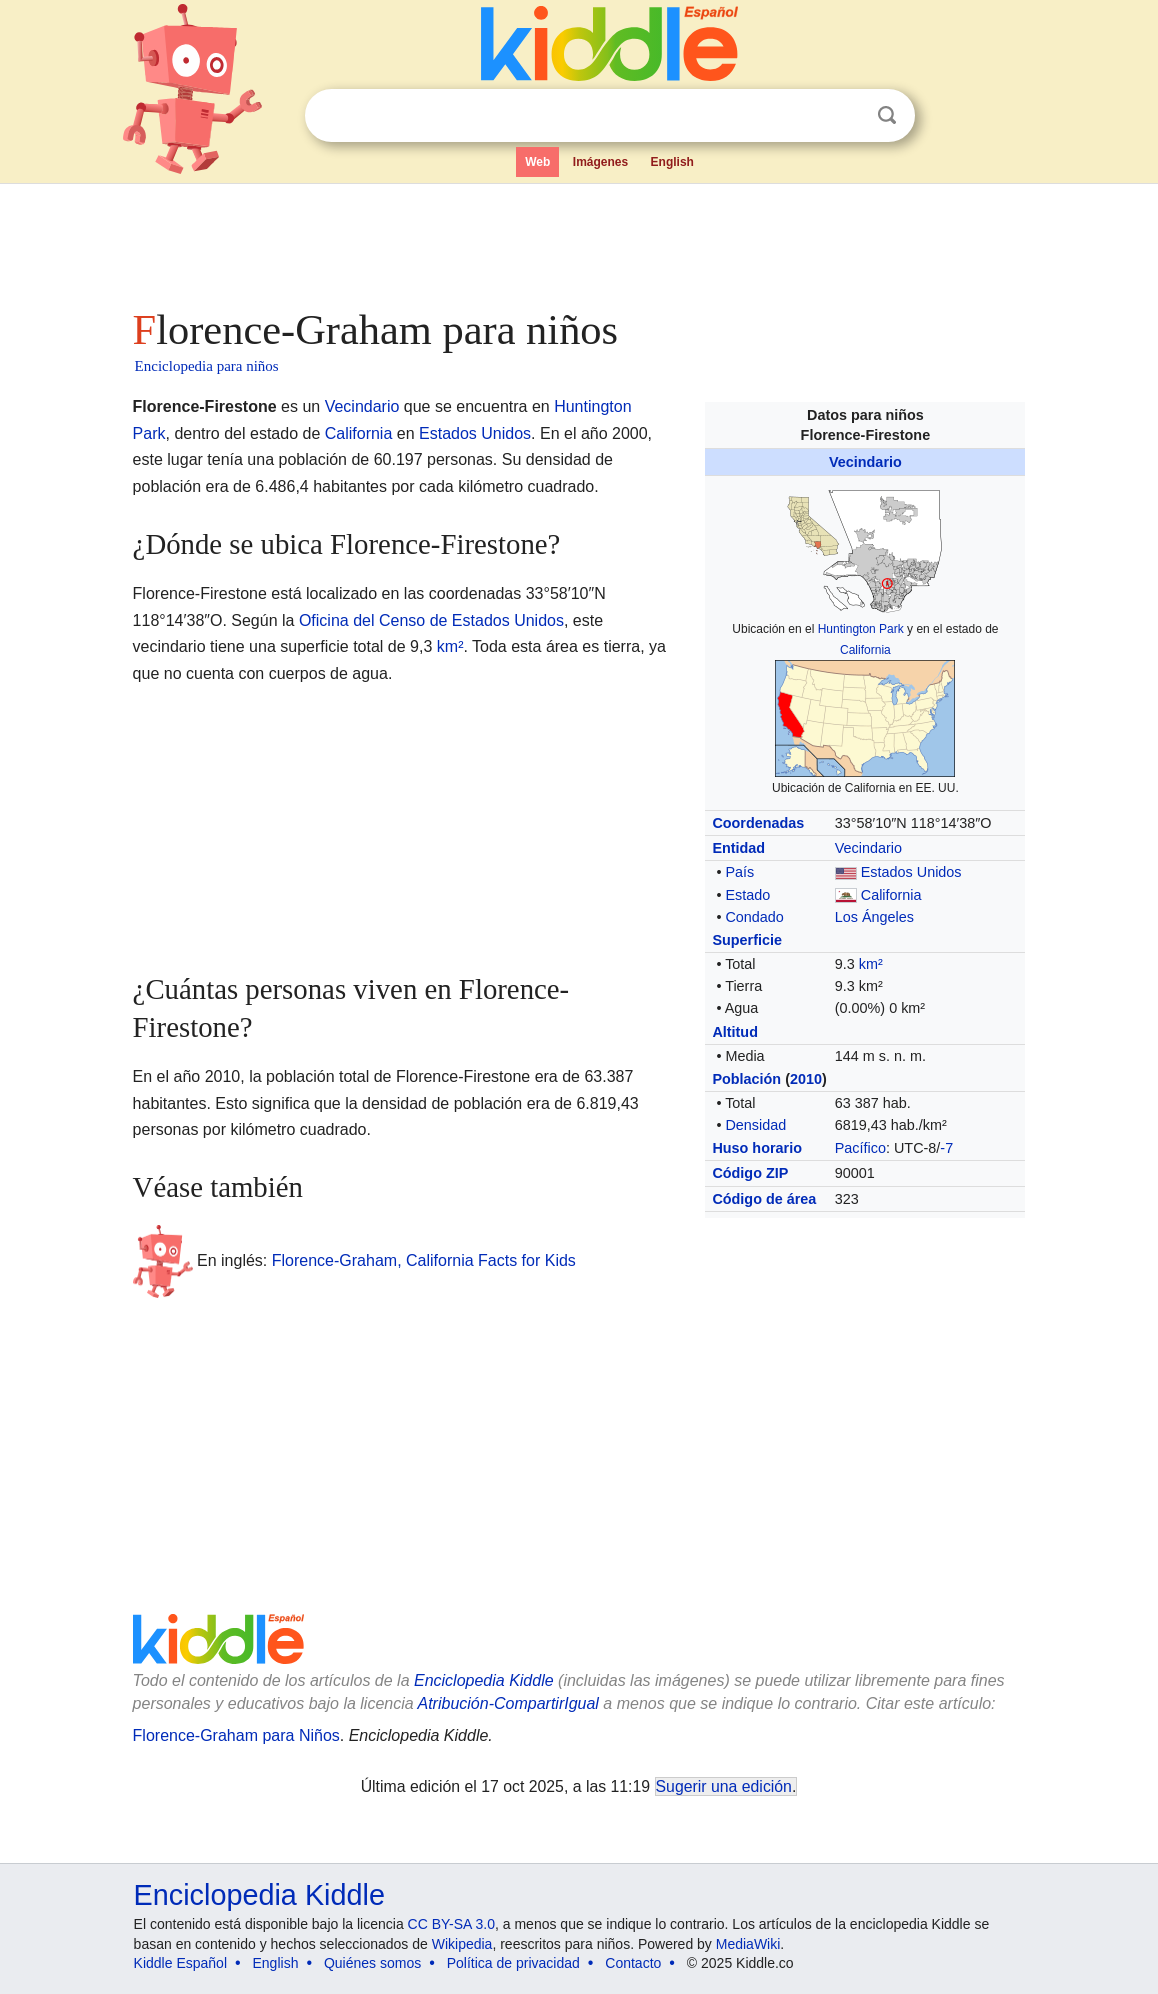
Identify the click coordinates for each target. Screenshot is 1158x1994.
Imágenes (600, 162)
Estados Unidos (911, 872)
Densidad (755, 1125)
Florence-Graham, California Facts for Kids (424, 1260)
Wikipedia (462, 1944)
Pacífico (860, 1148)
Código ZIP (750, 1173)
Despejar (846, 116)
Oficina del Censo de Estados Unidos (431, 620)
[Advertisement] (578, 240)
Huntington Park (861, 629)
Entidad (738, 848)
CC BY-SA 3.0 (451, 1924)
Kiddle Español (180, 1963)
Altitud (735, 1032)
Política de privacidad (513, 1963)
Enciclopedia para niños (207, 366)
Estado (747, 895)
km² (871, 964)
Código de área (764, 1199)
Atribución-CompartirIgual (508, 1703)
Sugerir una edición (724, 1786)
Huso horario (757, 1148)
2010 (806, 1079)
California (865, 650)
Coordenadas (758, 823)
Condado (754, 917)
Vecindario (865, 462)
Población (746, 1079)
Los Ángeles (874, 917)
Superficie (747, 940)
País (739, 872)
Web (537, 162)
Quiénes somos (372, 1963)
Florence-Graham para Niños (236, 1735)
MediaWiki (748, 1944)
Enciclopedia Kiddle (484, 1680)
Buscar (887, 115)
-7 (946, 1148)
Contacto (633, 1963)
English (672, 162)
